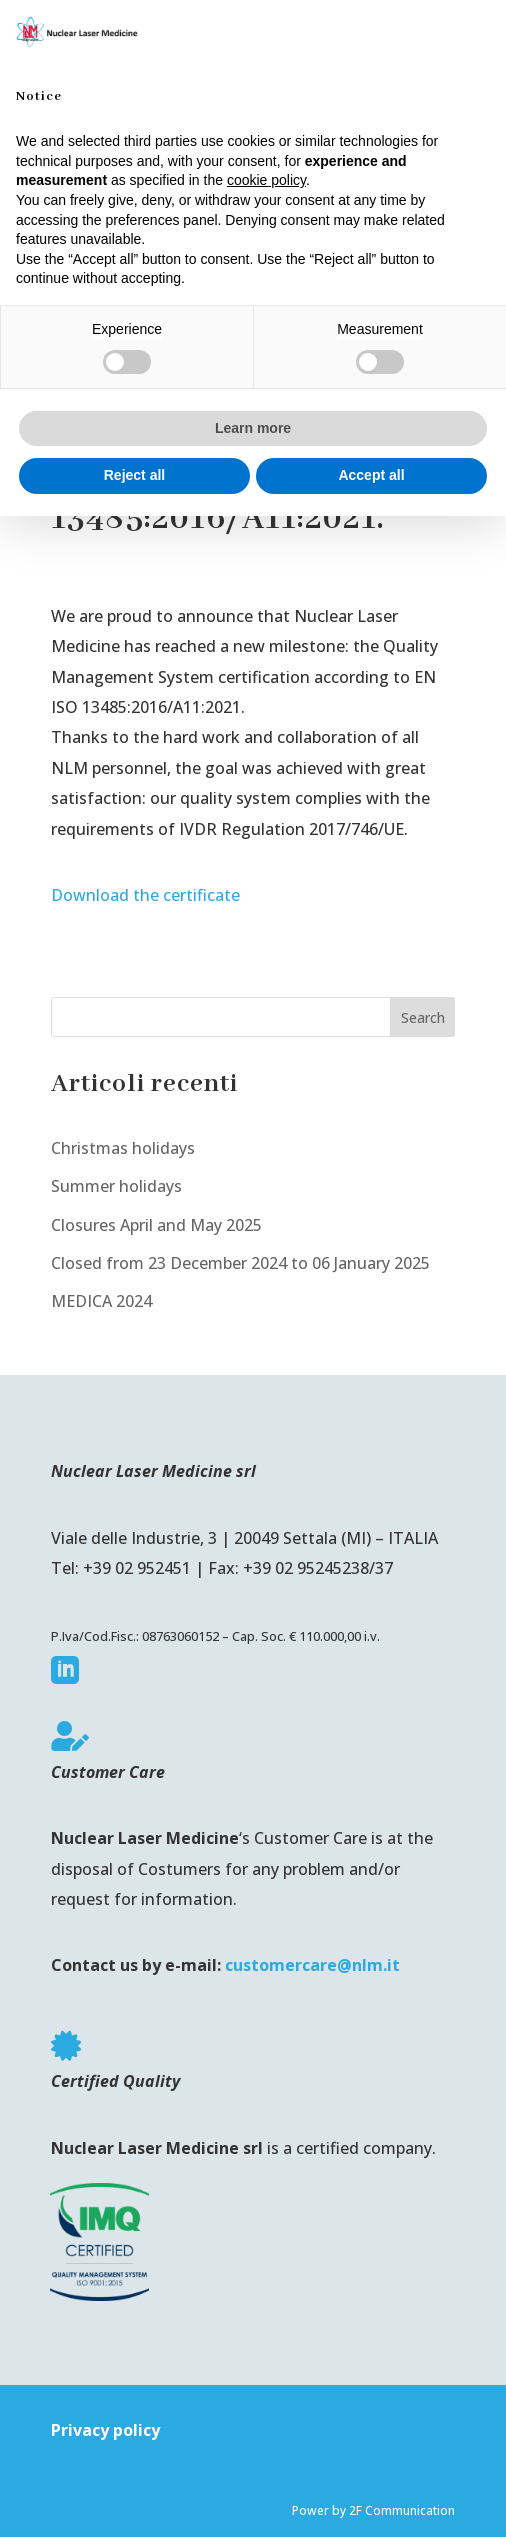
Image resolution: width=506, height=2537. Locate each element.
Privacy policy (105, 2430)
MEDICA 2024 (101, 1301)
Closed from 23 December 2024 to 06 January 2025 (240, 1263)
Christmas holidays (123, 1148)
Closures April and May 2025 (156, 1225)
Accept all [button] (371, 475)
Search (423, 1017)
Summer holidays (116, 1186)
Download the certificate (145, 895)
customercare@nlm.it (312, 1965)
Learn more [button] (253, 428)
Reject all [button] (134, 475)
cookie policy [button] (266, 180)
